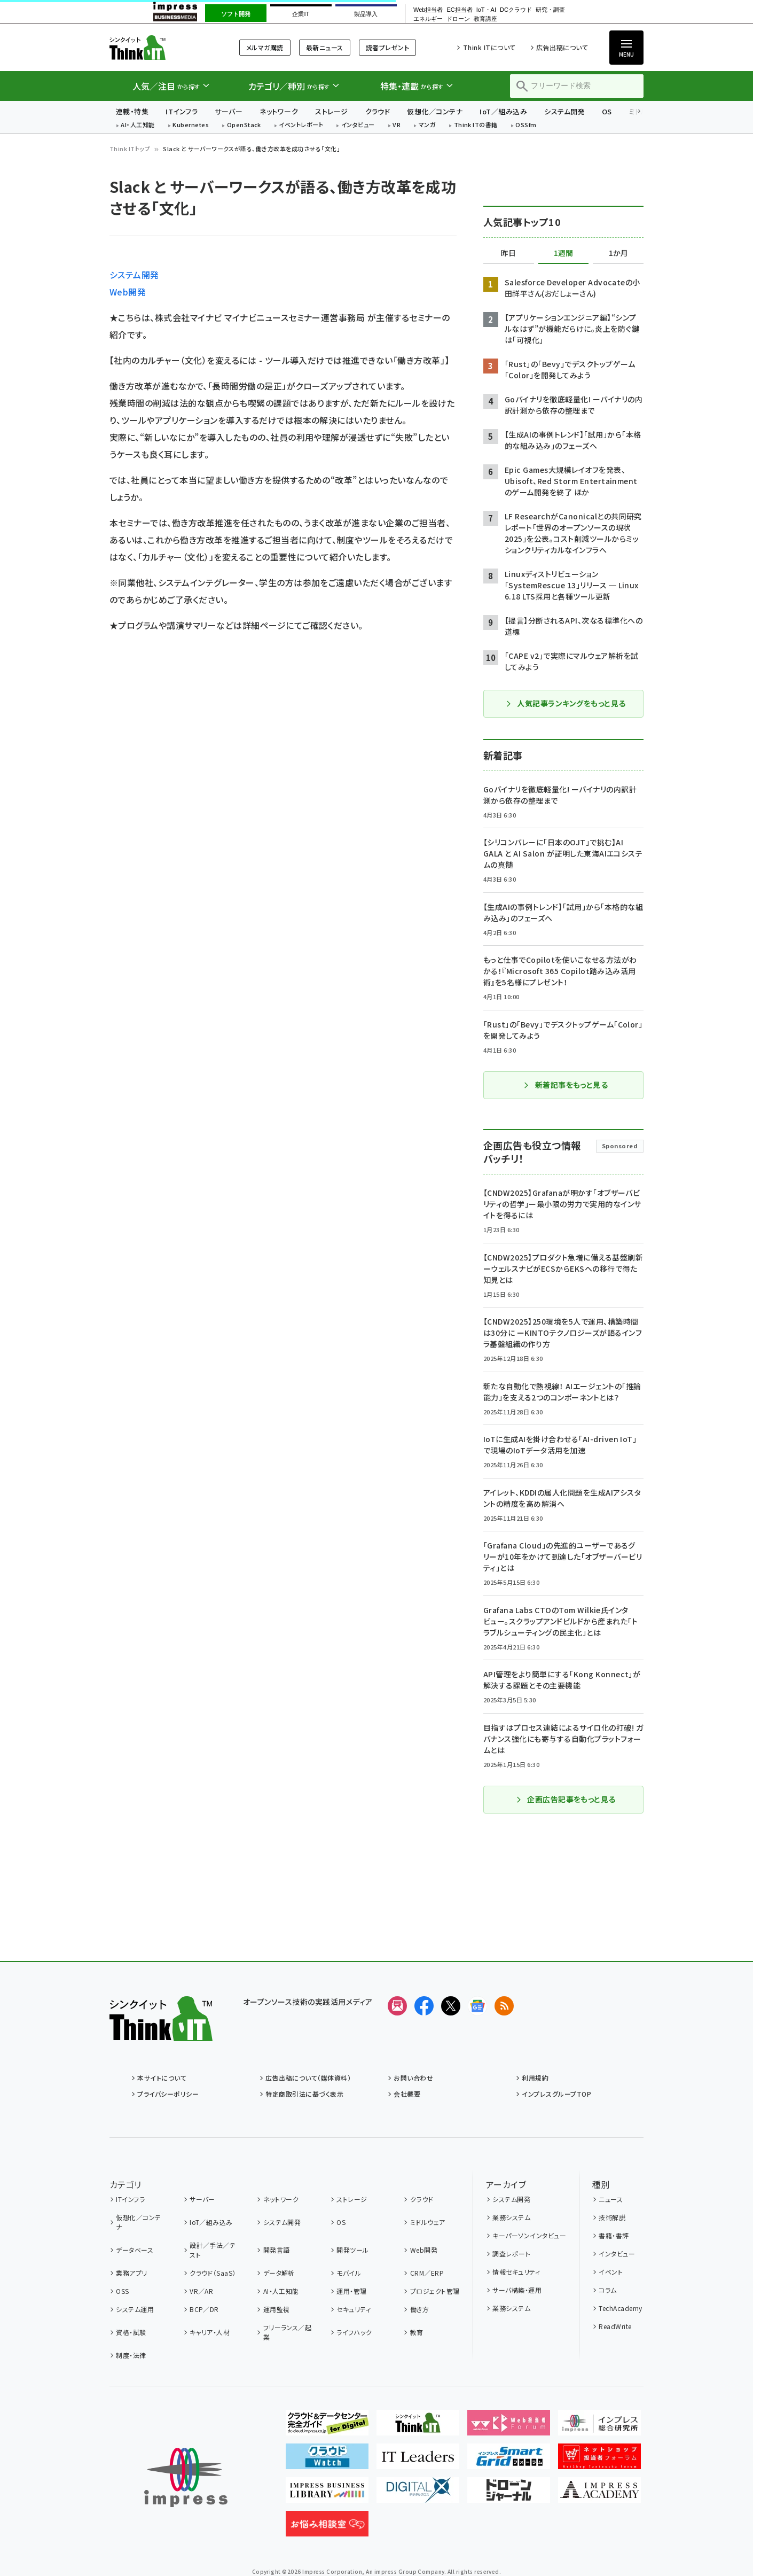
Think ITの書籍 (476, 125)
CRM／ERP (427, 2272)
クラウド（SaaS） (213, 2272)
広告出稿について (562, 47)
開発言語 (276, 2249)
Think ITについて (489, 47)
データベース (134, 2249)
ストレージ (331, 111)
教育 (416, 2332)
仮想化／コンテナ (434, 111)
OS (607, 111)
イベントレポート (301, 125)
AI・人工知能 (137, 125)
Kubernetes (190, 125)
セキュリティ (353, 2309)
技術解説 (612, 2217)
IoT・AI (486, 10)
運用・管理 (351, 2290)
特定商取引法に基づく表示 (304, 2093)
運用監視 (276, 2309)
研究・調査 (550, 10)
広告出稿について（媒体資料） (308, 2077)
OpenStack (244, 125)
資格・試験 (131, 2332)
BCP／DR (204, 2309)
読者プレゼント (387, 47)
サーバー (228, 111)
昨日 (508, 253)
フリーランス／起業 (287, 2332)
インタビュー (358, 125)
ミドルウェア (427, 2222)
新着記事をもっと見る (565, 1084)
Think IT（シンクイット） (161, 47)
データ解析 (279, 2272)
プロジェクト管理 (435, 2290)
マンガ (427, 125)
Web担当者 (428, 10)
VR (397, 125)
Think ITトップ (129, 148)
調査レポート (511, 2253)
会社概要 (407, 2093)
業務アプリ (131, 2272)
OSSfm (525, 125)
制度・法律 (131, 2355)
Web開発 (127, 291)
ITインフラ (182, 111)
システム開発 (564, 111)
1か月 (618, 253)
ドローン (458, 19)
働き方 (419, 2309)
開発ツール (352, 2249)
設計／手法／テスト (213, 2249)
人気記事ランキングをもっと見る (565, 703)
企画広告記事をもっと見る (565, 1799)
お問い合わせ (413, 2077)
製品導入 (366, 14)
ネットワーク (279, 111)
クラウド (377, 111)
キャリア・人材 (210, 2332)
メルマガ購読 (265, 47)
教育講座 (485, 19)
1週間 (563, 253)
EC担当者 (459, 10)
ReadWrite (615, 2326)
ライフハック (354, 2332)
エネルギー (428, 19)
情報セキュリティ (516, 2271)
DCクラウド (516, 10)
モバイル (348, 2272)
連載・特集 (132, 111)
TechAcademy (620, 2308)
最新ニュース (324, 47)
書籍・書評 (614, 2235)
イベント (611, 2271)
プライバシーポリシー (168, 2093)
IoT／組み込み (503, 111)
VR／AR (201, 2290)
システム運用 (135, 2309)
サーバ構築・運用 (517, 2289)
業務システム (511, 2217)
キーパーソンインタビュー (529, 2235)
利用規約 (535, 2077)
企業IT (300, 14)
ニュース (611, 2199)
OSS (122, 2290)
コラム (607, 2289)
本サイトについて (161, 2077)
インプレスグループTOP (556, 2093)
